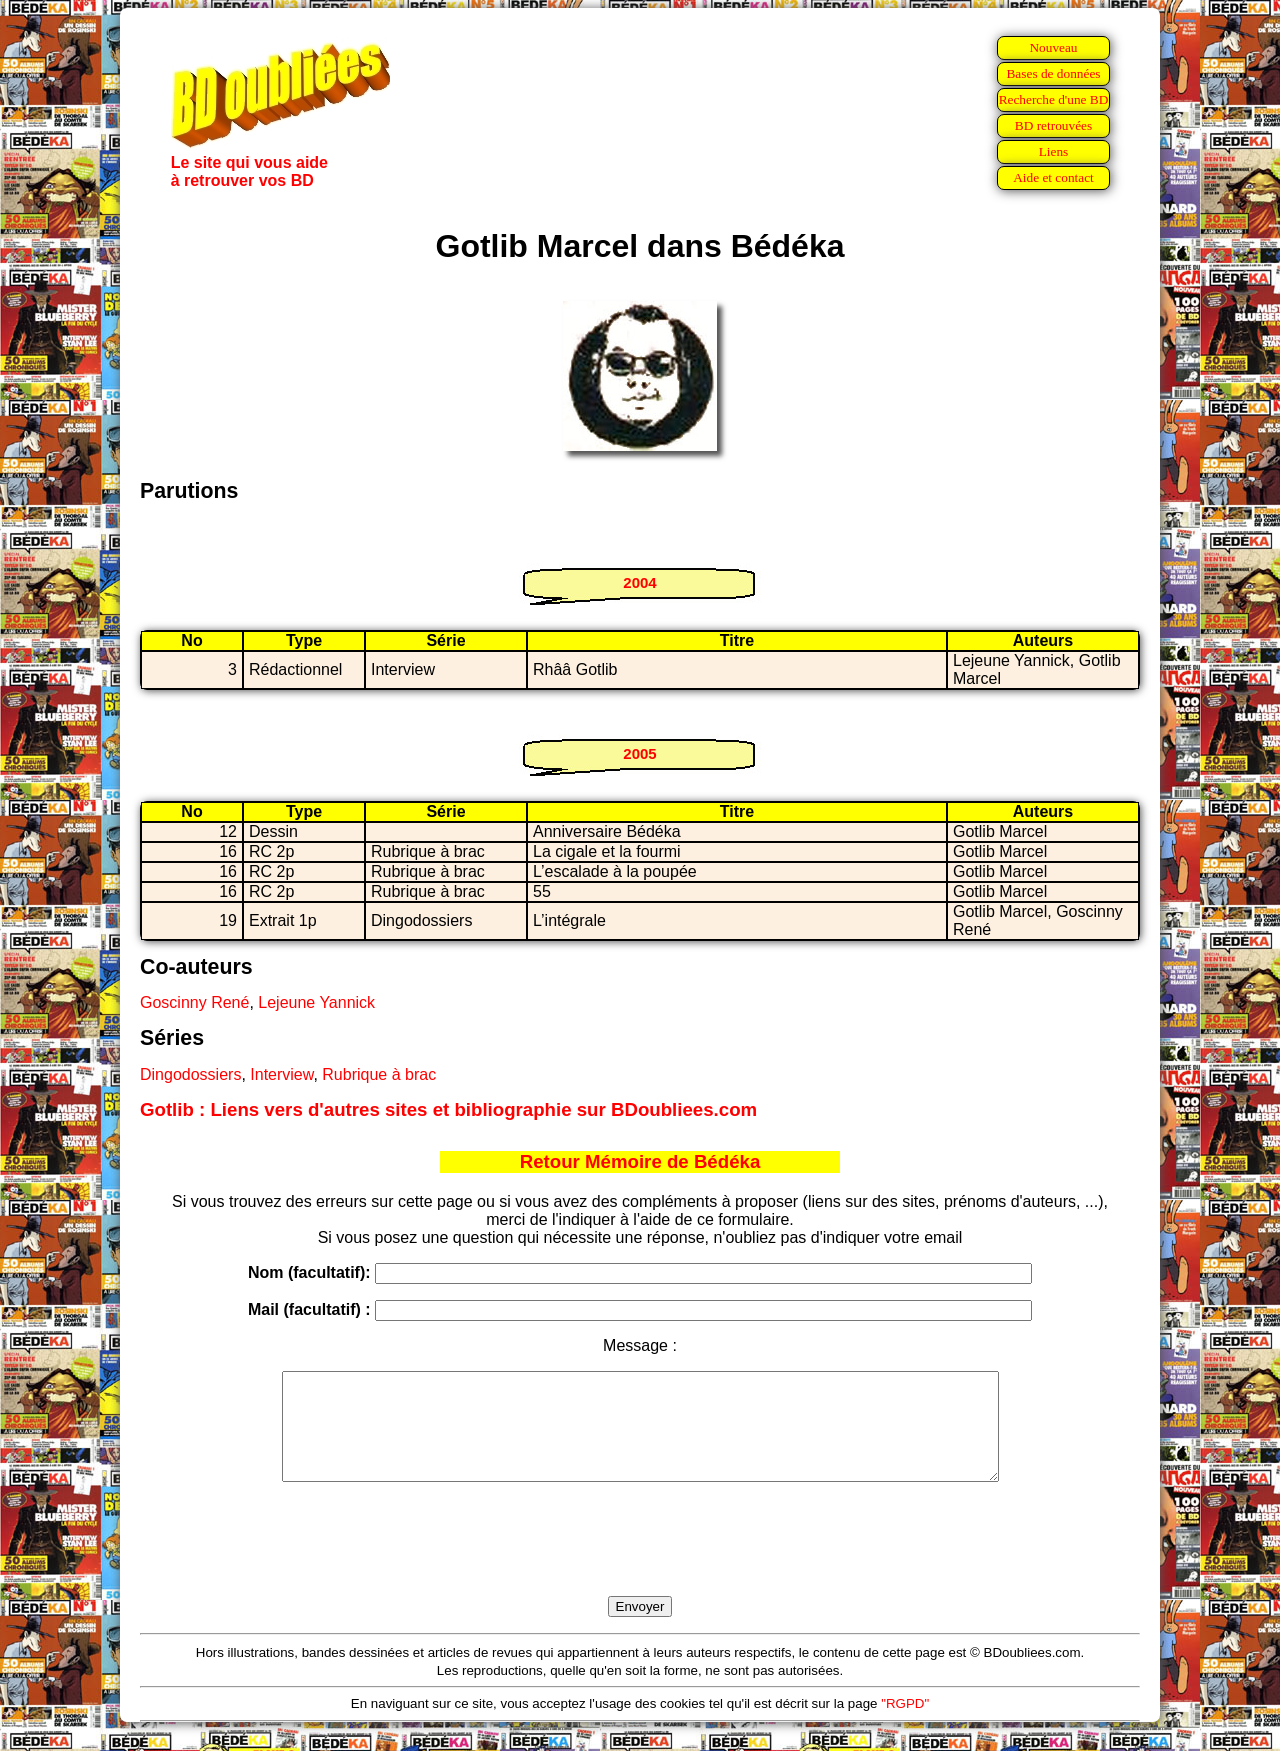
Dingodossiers (190, 1074)
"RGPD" (905, 1724)
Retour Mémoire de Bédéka (640, 1161)
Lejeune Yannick (316, 1002)
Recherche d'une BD (1054, 99)
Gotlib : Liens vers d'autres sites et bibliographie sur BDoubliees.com (448, 1109)
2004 (639, 582)
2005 (639, 753)
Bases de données (1053, 73)
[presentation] (640, 1562)
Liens (1054, 151)
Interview (281, 1074)
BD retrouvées (1053, 125)
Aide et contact (1053, 177)
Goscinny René (194, 1002)
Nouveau (1053, 47)
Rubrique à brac (379, 1074)
